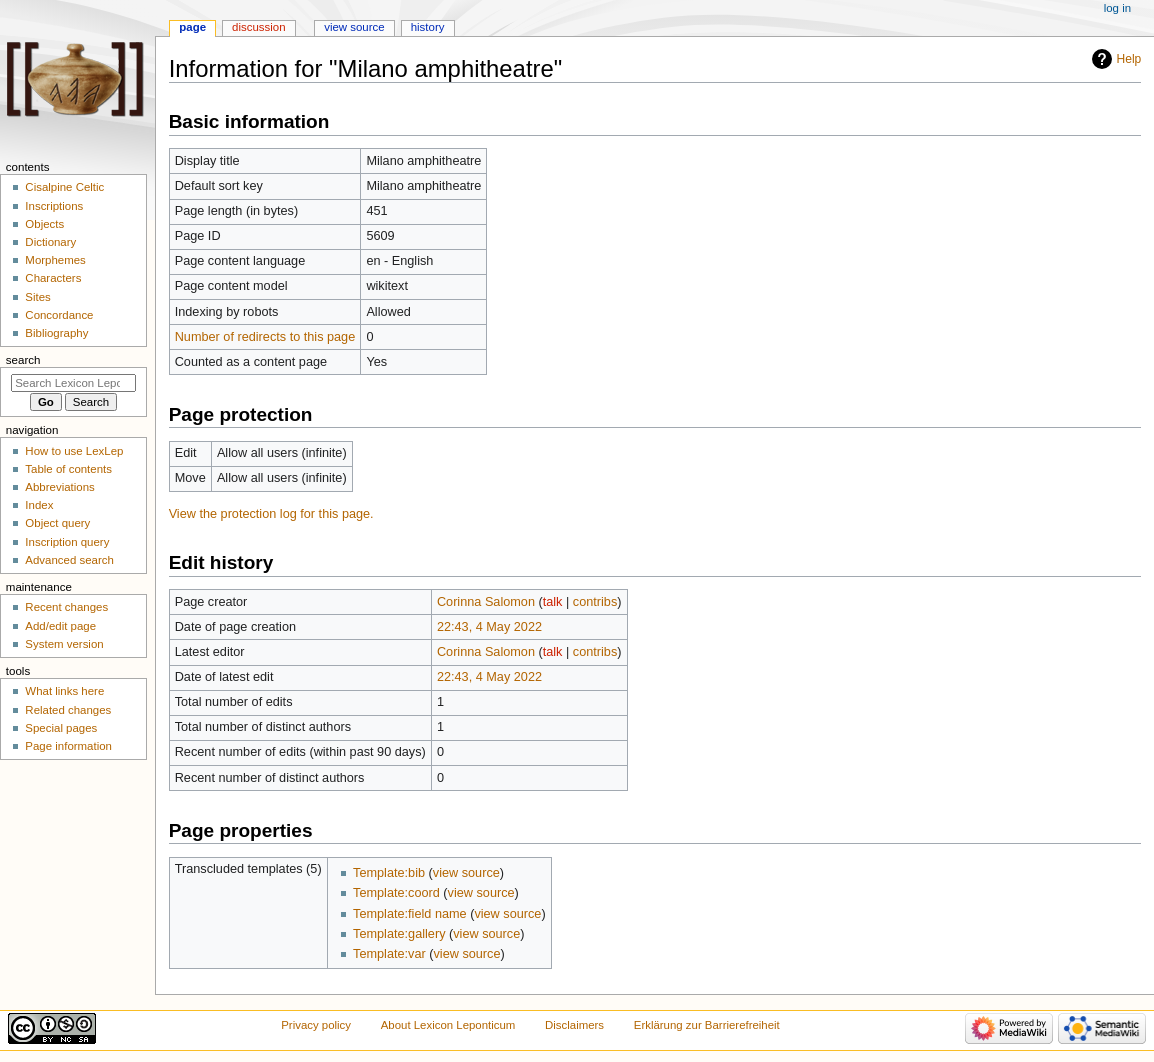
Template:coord (396, 893)
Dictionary (50, 242)
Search (23, 360)
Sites (37, 297)
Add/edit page (60, 626)
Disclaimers (574, 1025)
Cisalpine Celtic (64, 187)
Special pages (61, 728)
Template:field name (410, 914)
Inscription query (67, 542)
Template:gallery (399, 934)
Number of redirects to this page (265, 337)
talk (553, 602)
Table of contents (68, 469)
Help (1129, 59)
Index (39, 505)
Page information (68, 746)
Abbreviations (59, 487)
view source (466, 873)
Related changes (68, 710)
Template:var (389, 954)
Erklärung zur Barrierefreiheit (707, 1025)
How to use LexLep (74, 451)
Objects (44, 224)
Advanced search (69, 560)
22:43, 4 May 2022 (489, 627)
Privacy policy (316, 1025)
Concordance (59, 315)
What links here (64, 691)
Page (192, 27)
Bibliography (56, 333)
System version (64, 644)
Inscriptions (54, 206)
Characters (53, 278)
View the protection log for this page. (271, 514)
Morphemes (55, 260)
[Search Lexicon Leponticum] (73, 383)
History (428, 27)
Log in (1117, 8)
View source (354, 27)
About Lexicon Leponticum (448, 1025)
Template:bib (389, 873)
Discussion (258, 27)
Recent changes (66, 607)
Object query (57, 523)
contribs (595, 602)
